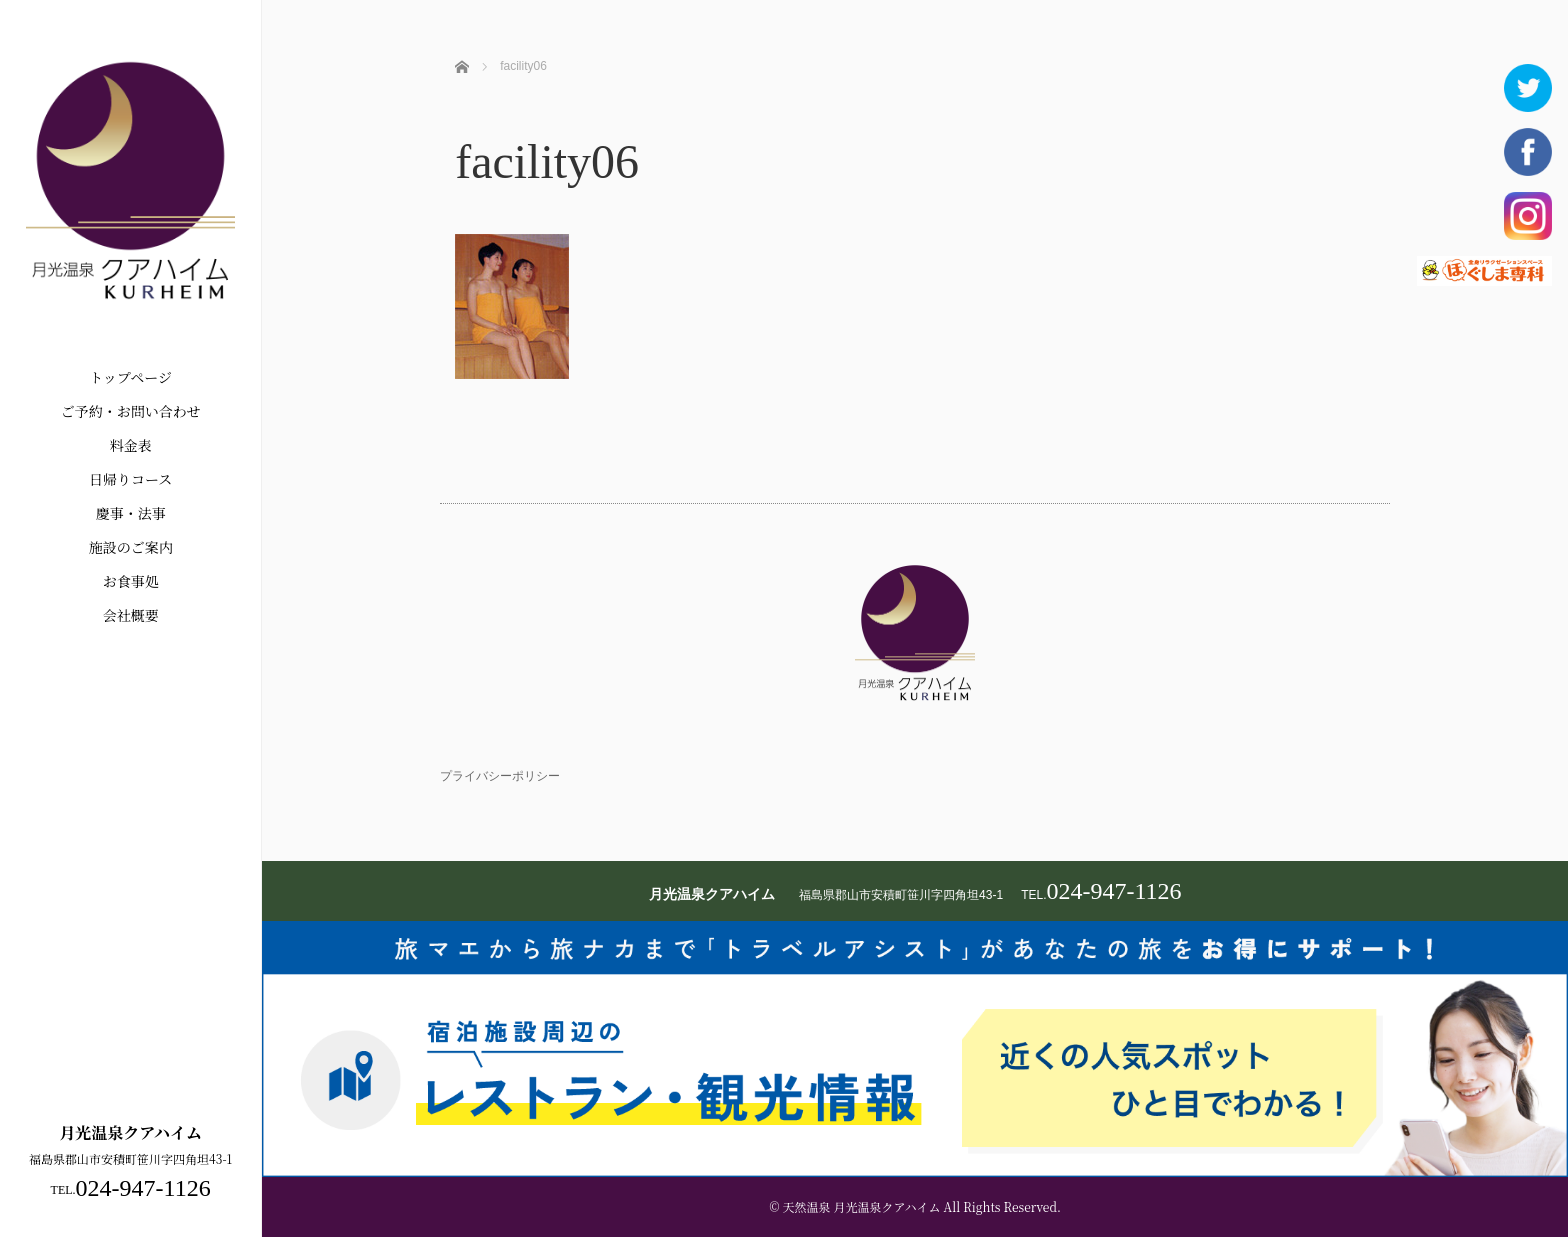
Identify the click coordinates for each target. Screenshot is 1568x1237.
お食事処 (131, 581)
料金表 (131, 445)
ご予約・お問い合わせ (131, 411)
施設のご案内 (131, 547)
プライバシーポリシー (500, 776)
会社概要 (131, 615)
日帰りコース (130, 479)
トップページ (130, 377)
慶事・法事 (131, 513)
